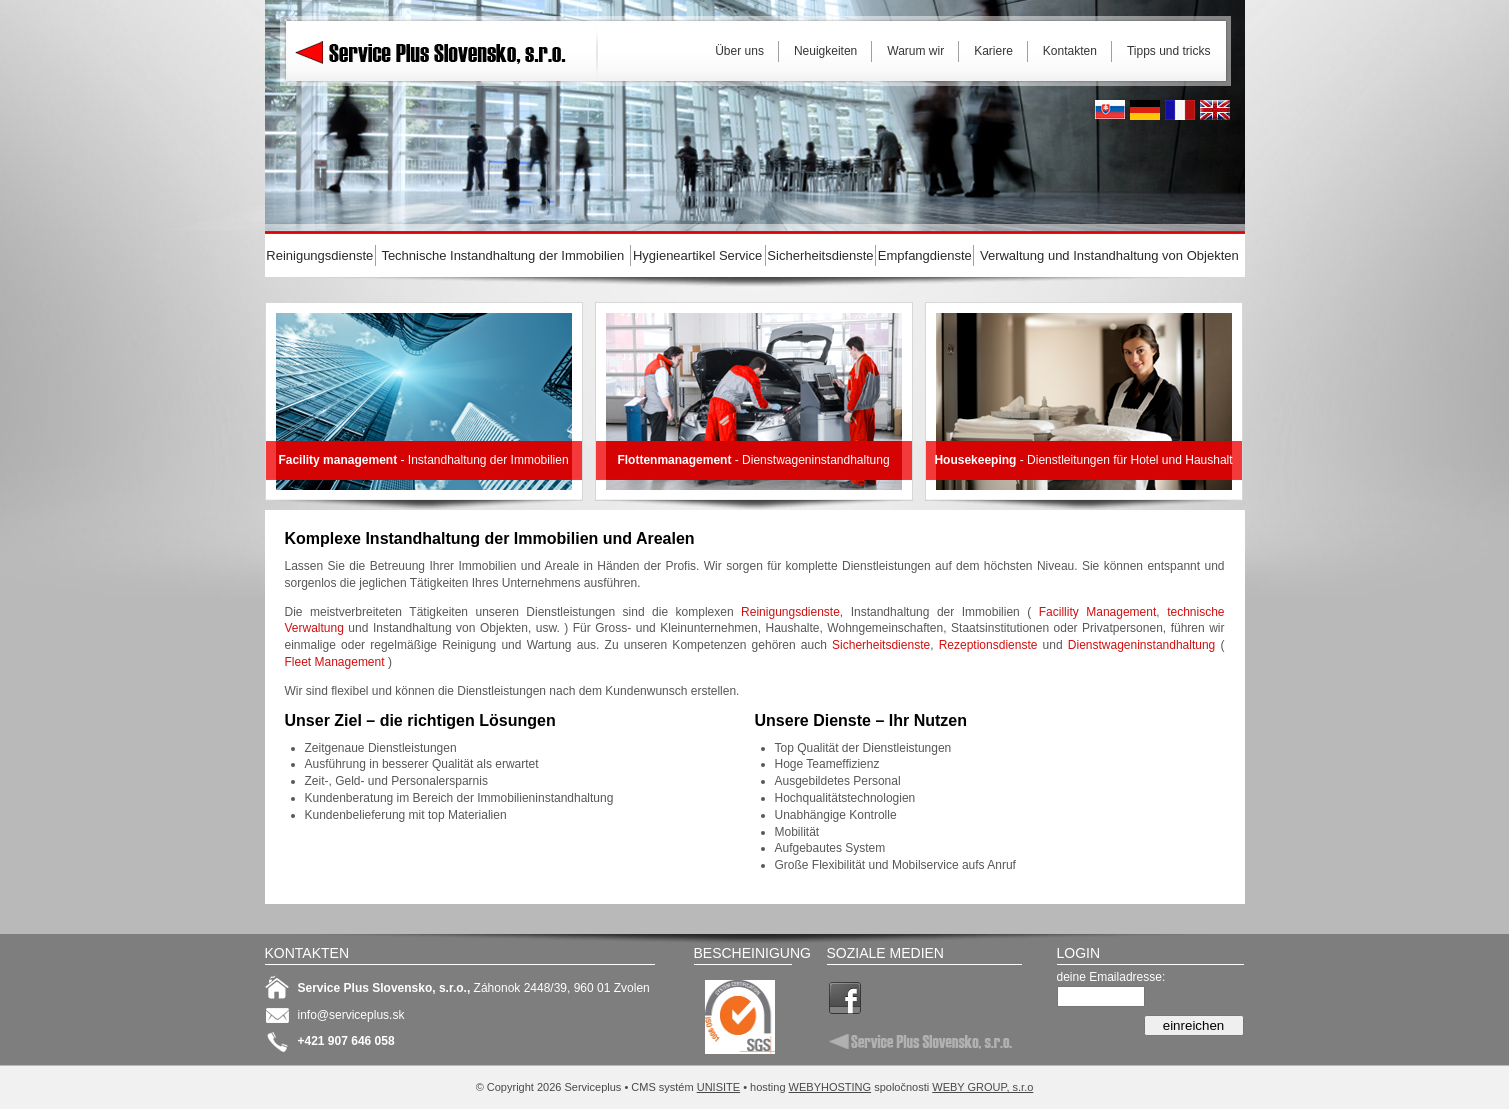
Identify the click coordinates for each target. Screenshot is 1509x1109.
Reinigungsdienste (790, 612)
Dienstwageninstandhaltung (1141, 645)
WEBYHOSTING (830, 1087)
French (1180, 110)
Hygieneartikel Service (697, 255)
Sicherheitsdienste (881, 645)
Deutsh (1145, 110)
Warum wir (915, 51)
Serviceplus (445, 50)
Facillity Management (1098, 612)
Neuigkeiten (825, 51)
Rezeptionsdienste (988, 645)
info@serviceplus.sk (351, 1015)
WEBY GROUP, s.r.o (982, 1087)
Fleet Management (335, 662)
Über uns (739, 51)
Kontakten (1070, 51)
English (1215, 110)
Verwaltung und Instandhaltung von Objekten (1109, 255)
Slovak (1110, 110)
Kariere (993, 51)
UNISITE (718, 1087)
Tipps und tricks (1169, 51)
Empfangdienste (925, 255)
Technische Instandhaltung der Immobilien (502, 255)
